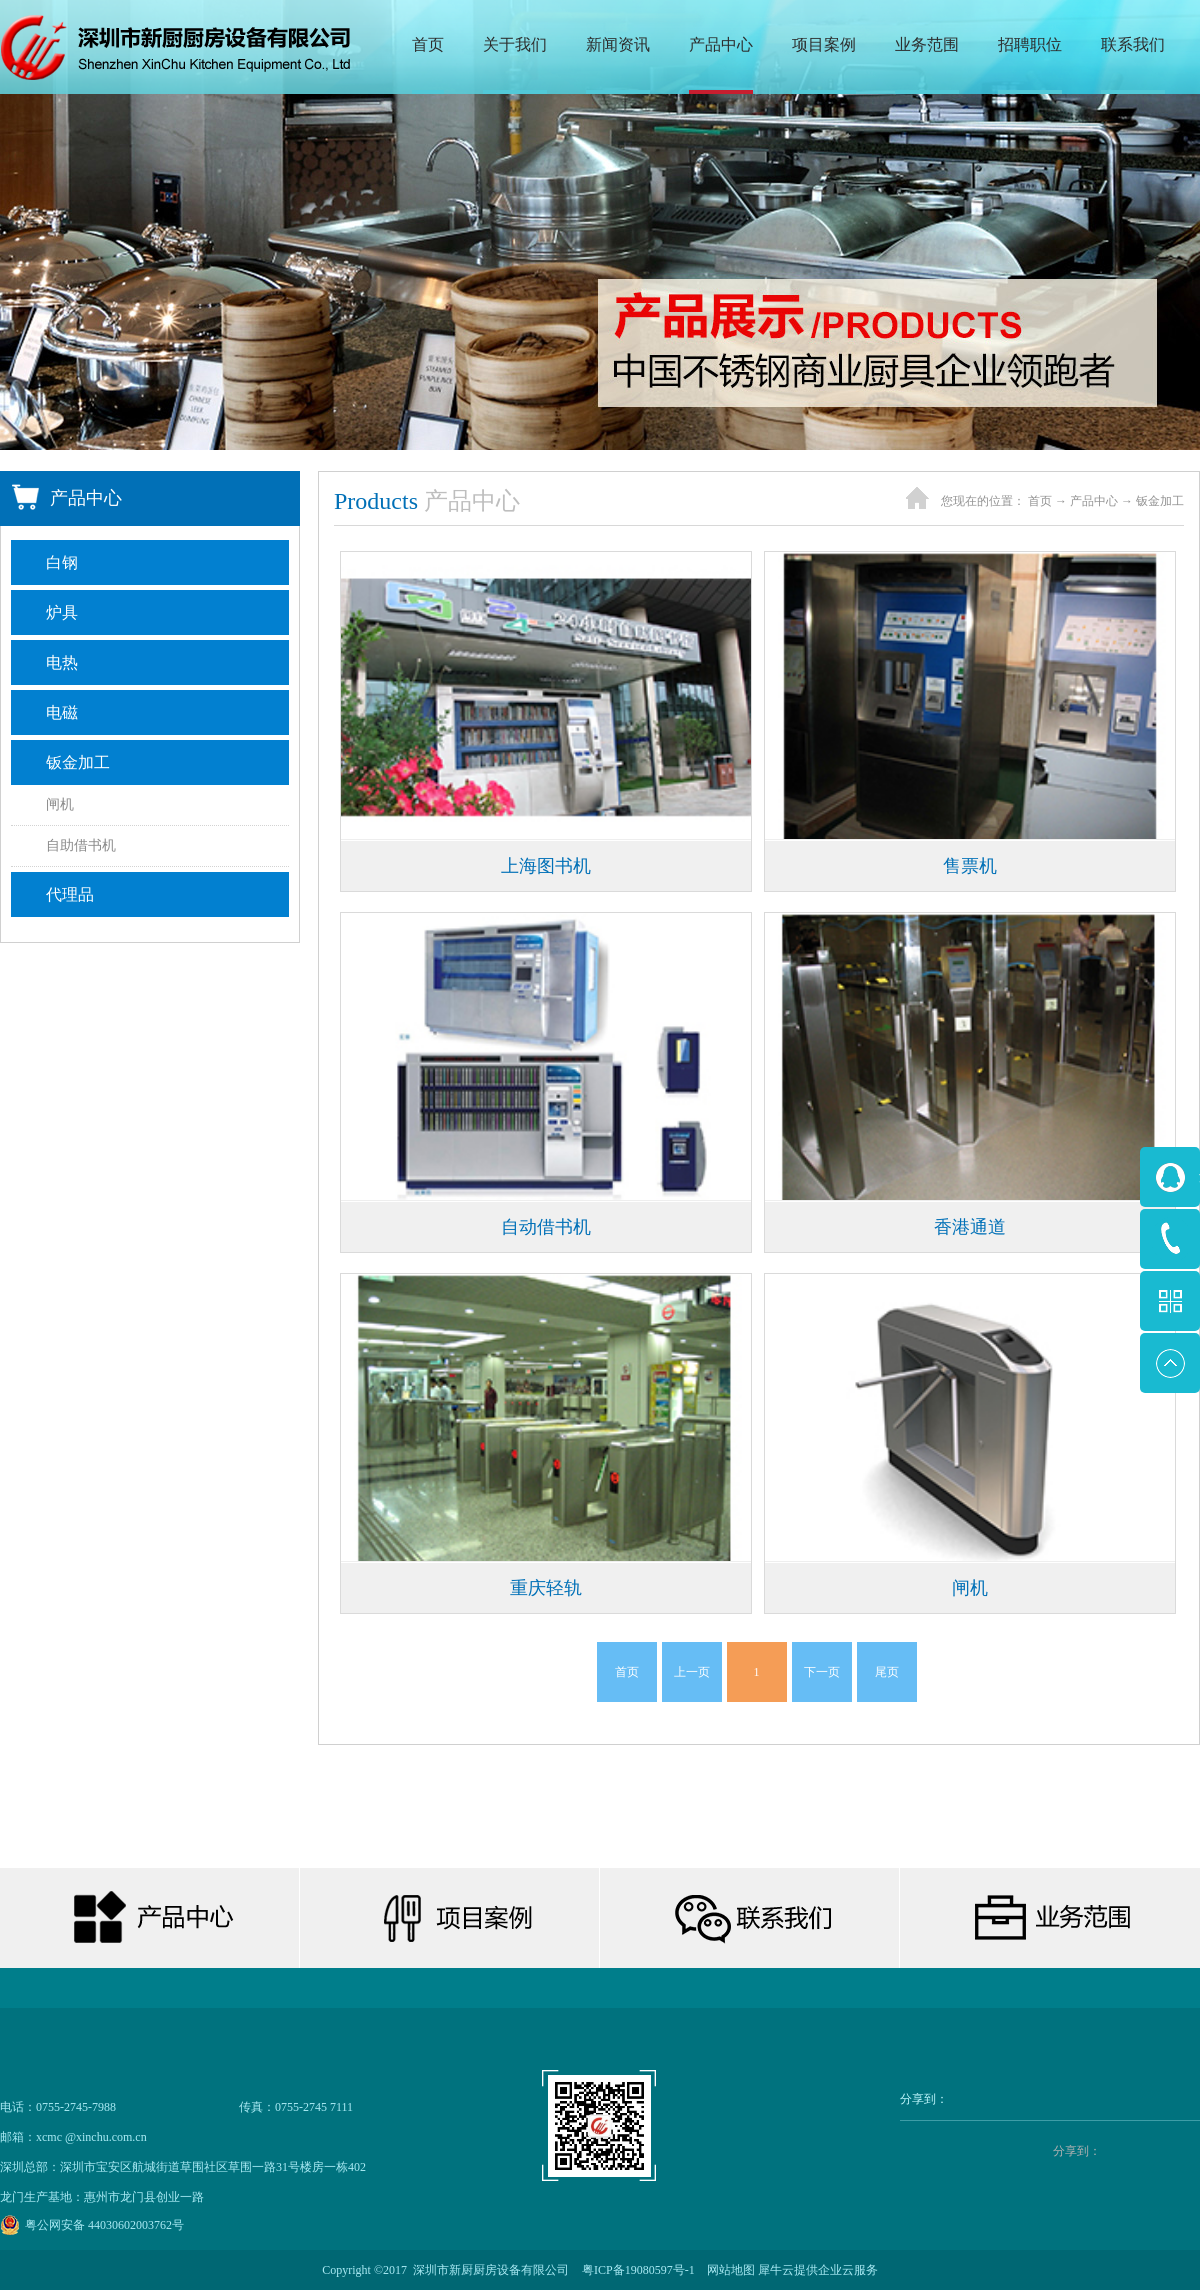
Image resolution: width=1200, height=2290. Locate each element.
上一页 (692, 1672)
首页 (428, 44)
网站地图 (728, 2270)
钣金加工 (1160, 501)
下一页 (822, 1672)
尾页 (887, 1672)
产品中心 (1094, 501)
